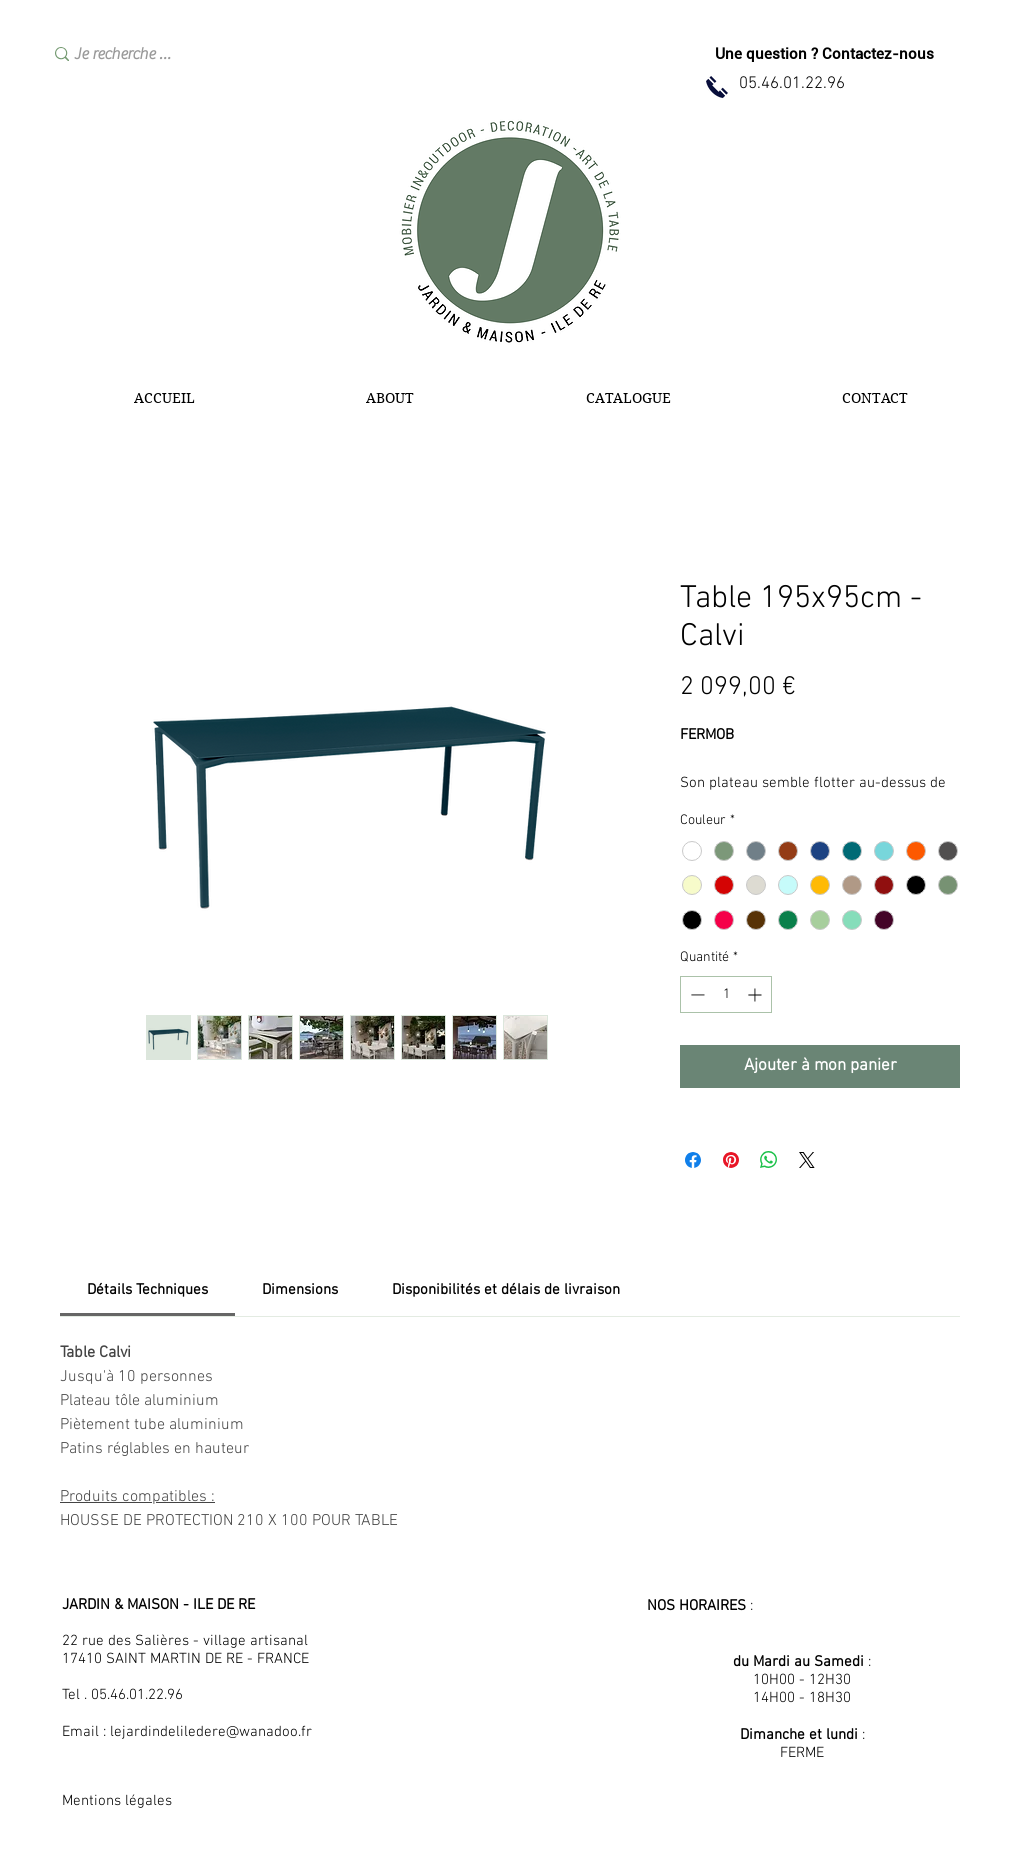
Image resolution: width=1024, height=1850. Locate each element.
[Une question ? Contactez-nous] (824, 54)
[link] (147, 1290)
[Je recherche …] (192, 54)
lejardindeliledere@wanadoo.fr (211, 1732)
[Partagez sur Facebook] (693, 1160)
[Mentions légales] (133, 1801)
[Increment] (756, 994)
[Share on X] (807, 1160)
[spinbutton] (726, 994)
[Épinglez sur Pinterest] (731, 1160)
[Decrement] (695, 994)
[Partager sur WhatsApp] (769, 1160)
